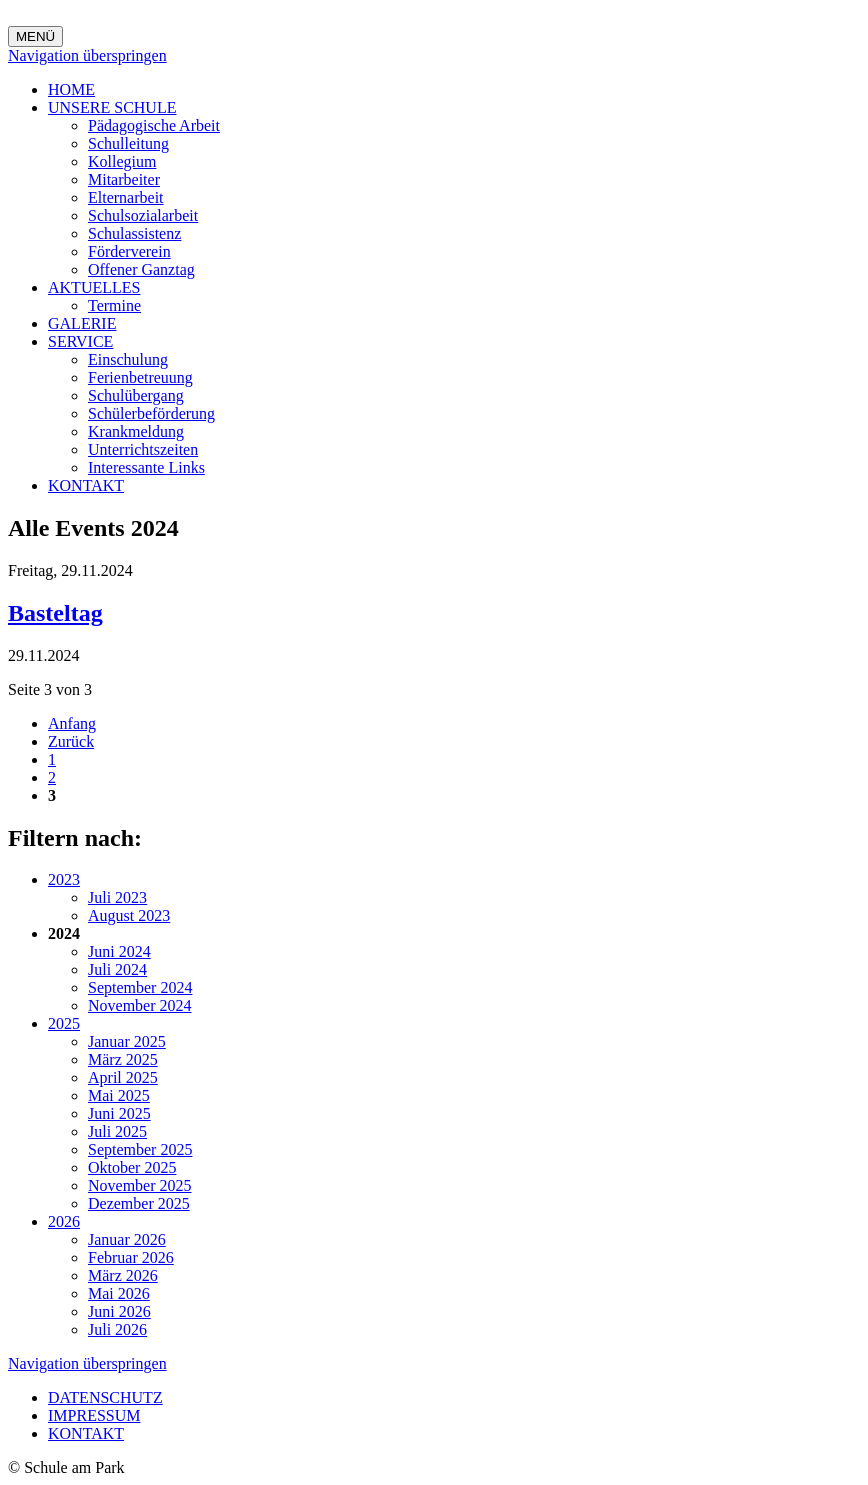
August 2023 (129, 915)
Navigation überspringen (87, 55)
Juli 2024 (117, 969)
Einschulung (128, 359)
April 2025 (123, 1077)
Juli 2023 (117, 897)
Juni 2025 (119, 1113)
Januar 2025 (127, 1041)
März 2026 (123, 1275)
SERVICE (80, 341)
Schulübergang (136, 395)
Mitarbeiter (124, 179)
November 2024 (140, 1005)
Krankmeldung (136, 431)
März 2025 (123, 1059)
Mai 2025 (119, 1095)
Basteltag (55, 613)
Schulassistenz (134, 233)
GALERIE (82, 323)
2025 (64, 1023)
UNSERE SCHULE (112, 107)
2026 (64, 1221)
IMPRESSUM (94, 1415)
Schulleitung (128, 143)
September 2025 (140, 1149)
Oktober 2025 (132, 1167)
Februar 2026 (131, 1257)
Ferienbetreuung (140, 377)
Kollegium (122, 161)
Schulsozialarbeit (143, 215)
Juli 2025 (117, 1131)
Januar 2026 (127, 1239)
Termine (114, 305)
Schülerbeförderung (151, 413)
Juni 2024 (119, 951)
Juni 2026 (119, 1311)
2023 (64, 879)
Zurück (71, 741)
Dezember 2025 (139, 1203)
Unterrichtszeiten (143, 449)
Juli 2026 (117, 1329)
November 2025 (140, 1185)
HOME (71, 89)
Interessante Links (146, 467)
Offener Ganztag (141, 269)
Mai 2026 (119, 1293)
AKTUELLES (94, 287)
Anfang (72, 723)
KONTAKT (86, 485)
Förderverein (129, 251)
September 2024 (140, 987)
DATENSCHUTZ (105, 1397)
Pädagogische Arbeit (154, 125)
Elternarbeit (126, 197)
